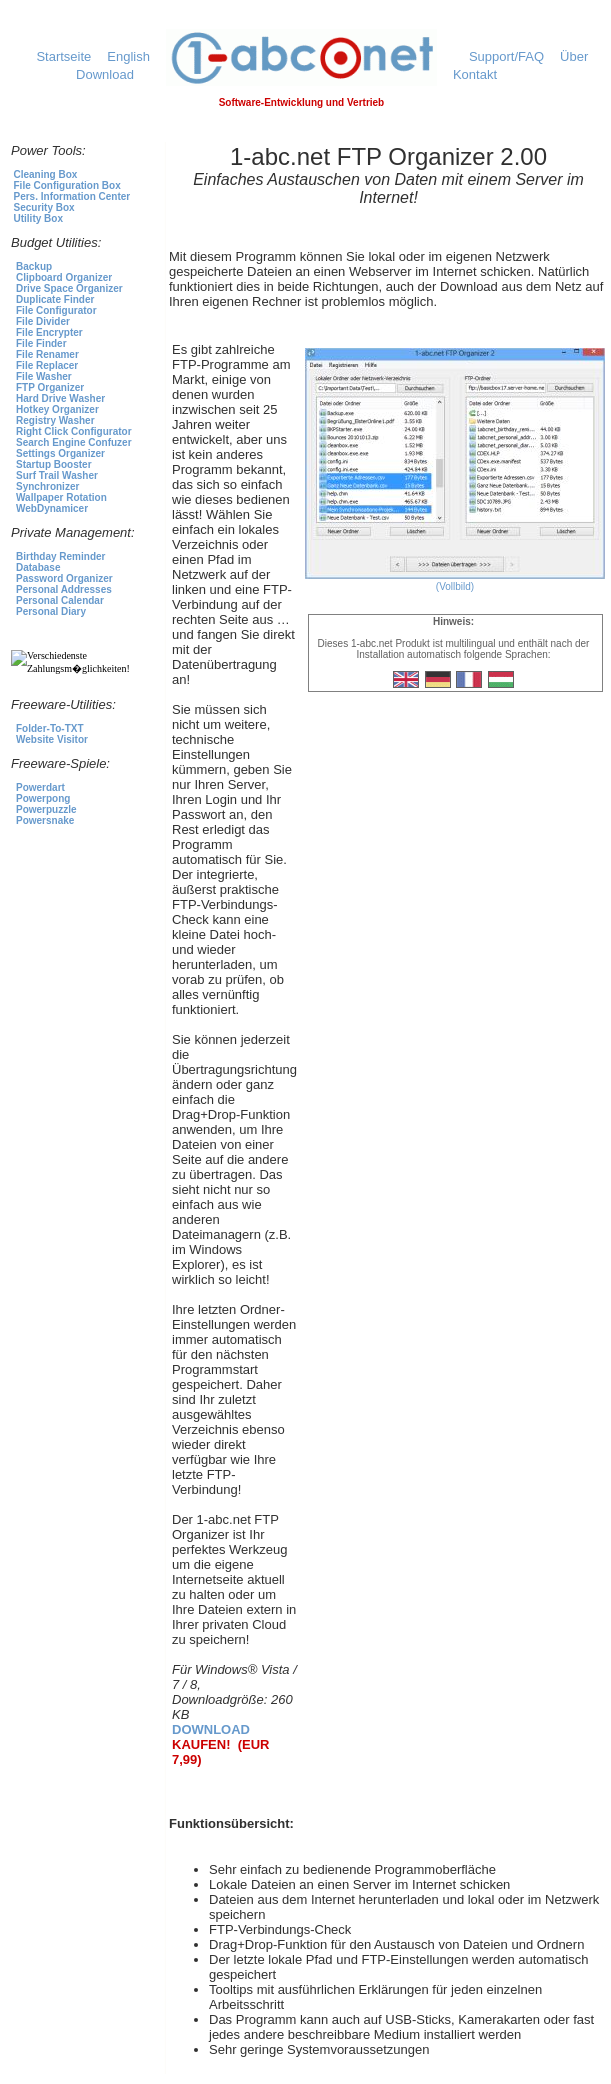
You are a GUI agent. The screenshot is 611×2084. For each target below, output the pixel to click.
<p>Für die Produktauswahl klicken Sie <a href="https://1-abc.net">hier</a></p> (86, 568)
